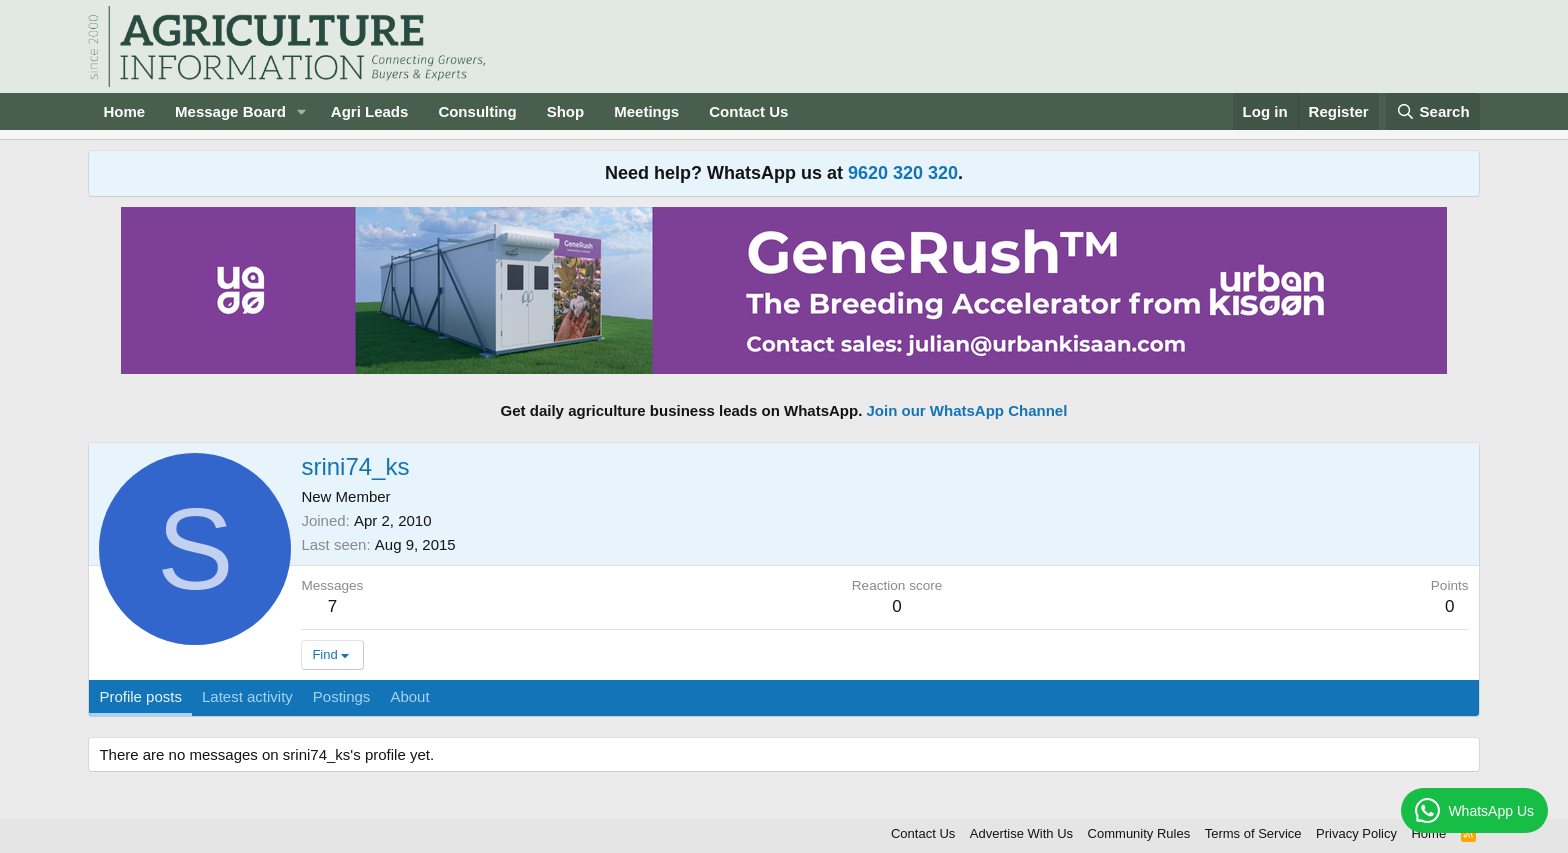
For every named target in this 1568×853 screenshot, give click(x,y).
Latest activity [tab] (247, 696)
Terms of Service (1253, 833)
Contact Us (748, 111)
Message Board (230, 111)
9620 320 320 (903, 173)
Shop (566, 111)
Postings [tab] (342, 696)
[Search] (1433, 111)
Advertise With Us (1021, 833)
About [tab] (409, 696)
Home (124, 111)
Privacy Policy (1356, 833)
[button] (302, 111)
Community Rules (1139, 833)
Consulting (477, 111)
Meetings (646, 111)
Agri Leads (370, 111)
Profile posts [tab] (140, 696)
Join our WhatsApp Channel (967, 410)
